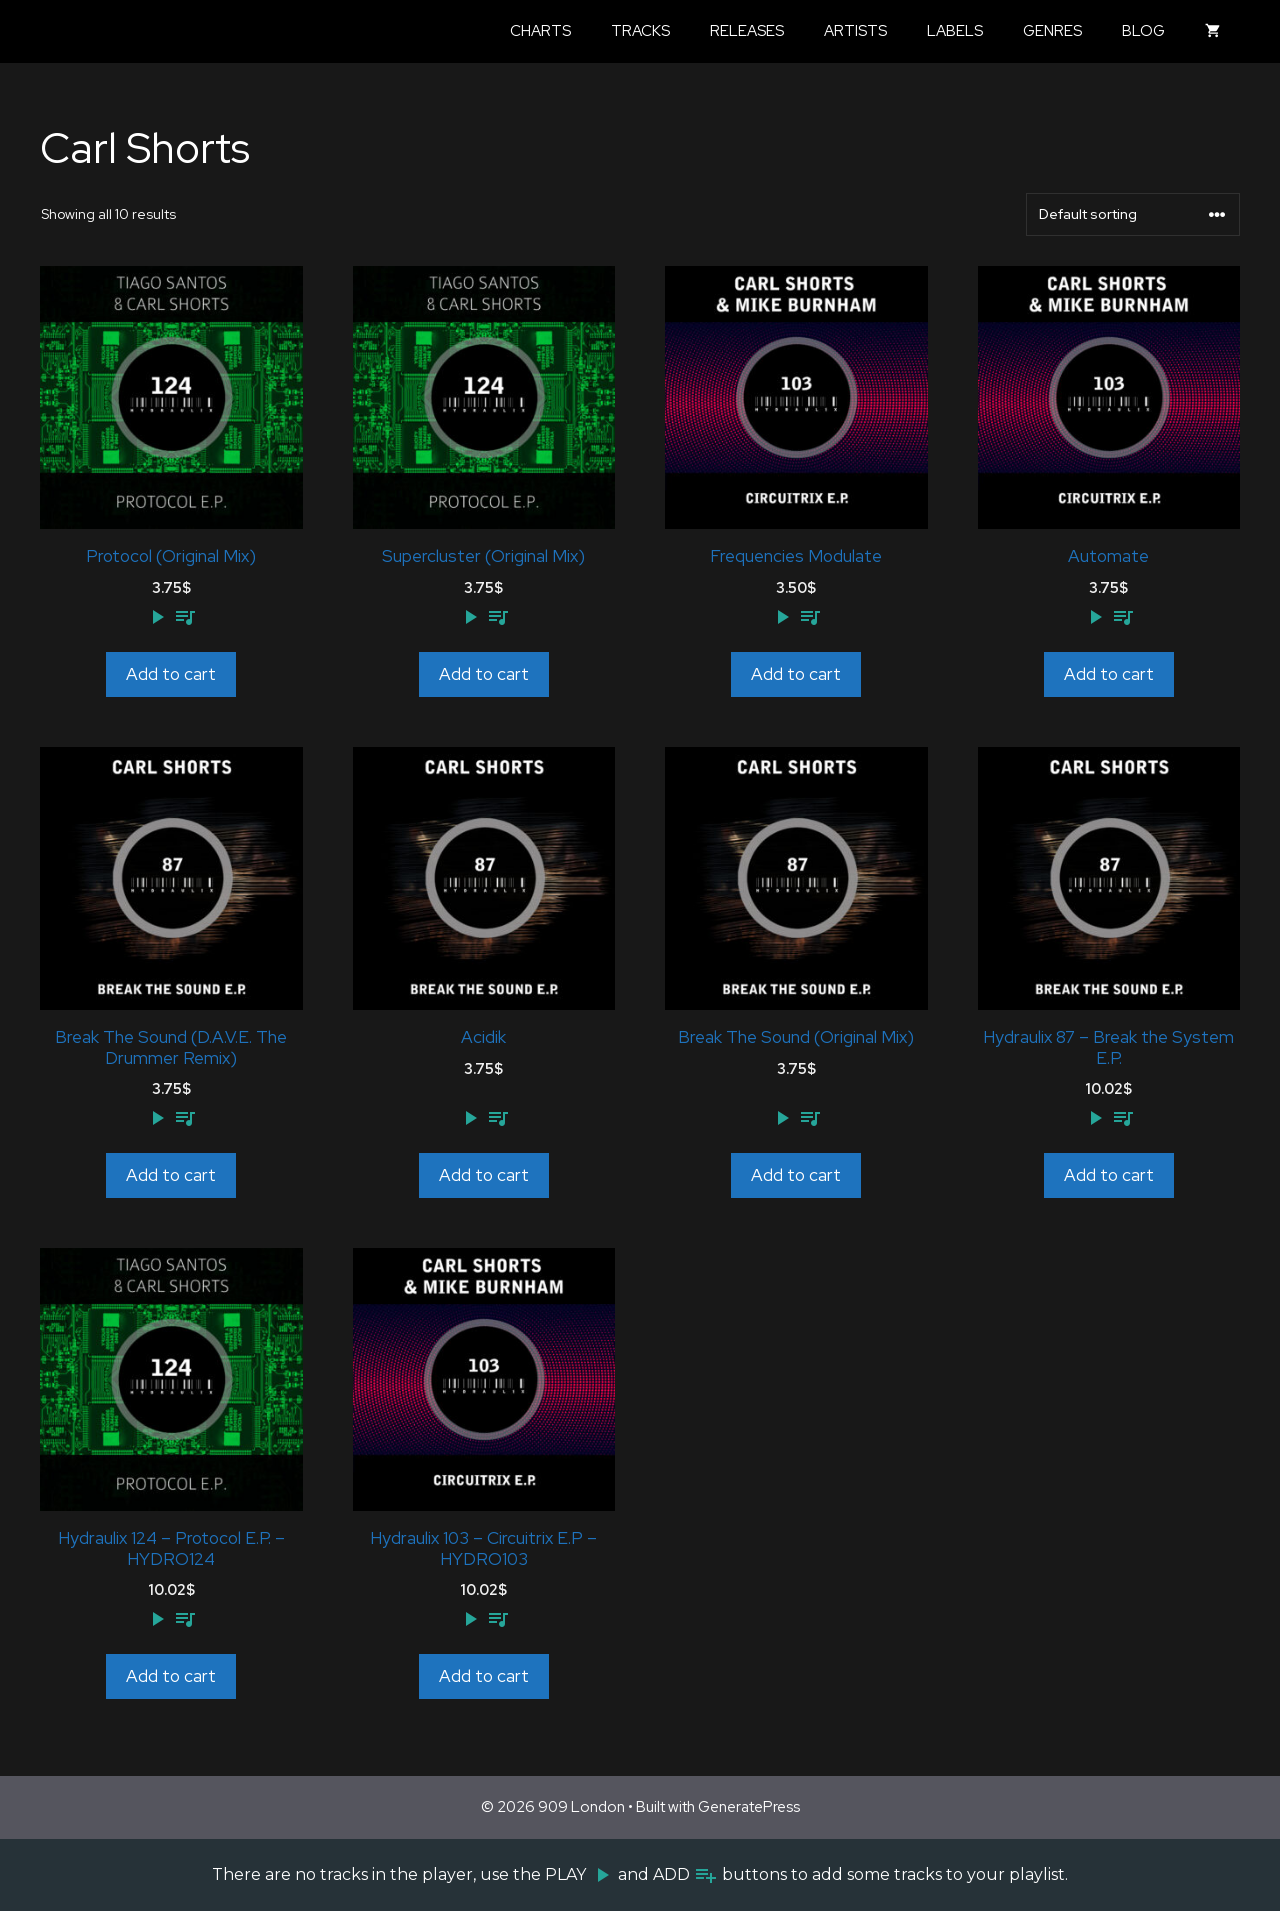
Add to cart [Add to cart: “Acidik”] (484, 1175)
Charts (540, 31)
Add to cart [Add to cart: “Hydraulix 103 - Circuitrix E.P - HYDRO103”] (484, 1676)
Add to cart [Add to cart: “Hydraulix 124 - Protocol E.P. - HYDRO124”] (171, 1676)
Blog (1143, 31)
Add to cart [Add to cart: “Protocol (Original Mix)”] (171, 674)
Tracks (640, 31)
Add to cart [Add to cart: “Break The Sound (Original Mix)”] (796, 1175)
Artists (855, 31)
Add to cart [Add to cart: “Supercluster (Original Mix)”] (484, 674)
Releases (747, 31)
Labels (955, 31)
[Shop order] (1133, 214)
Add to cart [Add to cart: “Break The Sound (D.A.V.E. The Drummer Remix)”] (171, 1175)
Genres (1052, 31)
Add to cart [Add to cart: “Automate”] (1109, 674)
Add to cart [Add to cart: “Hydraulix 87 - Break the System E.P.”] (1109, 1175)
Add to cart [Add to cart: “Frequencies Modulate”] (796, 674)
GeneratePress (749, 1807)
